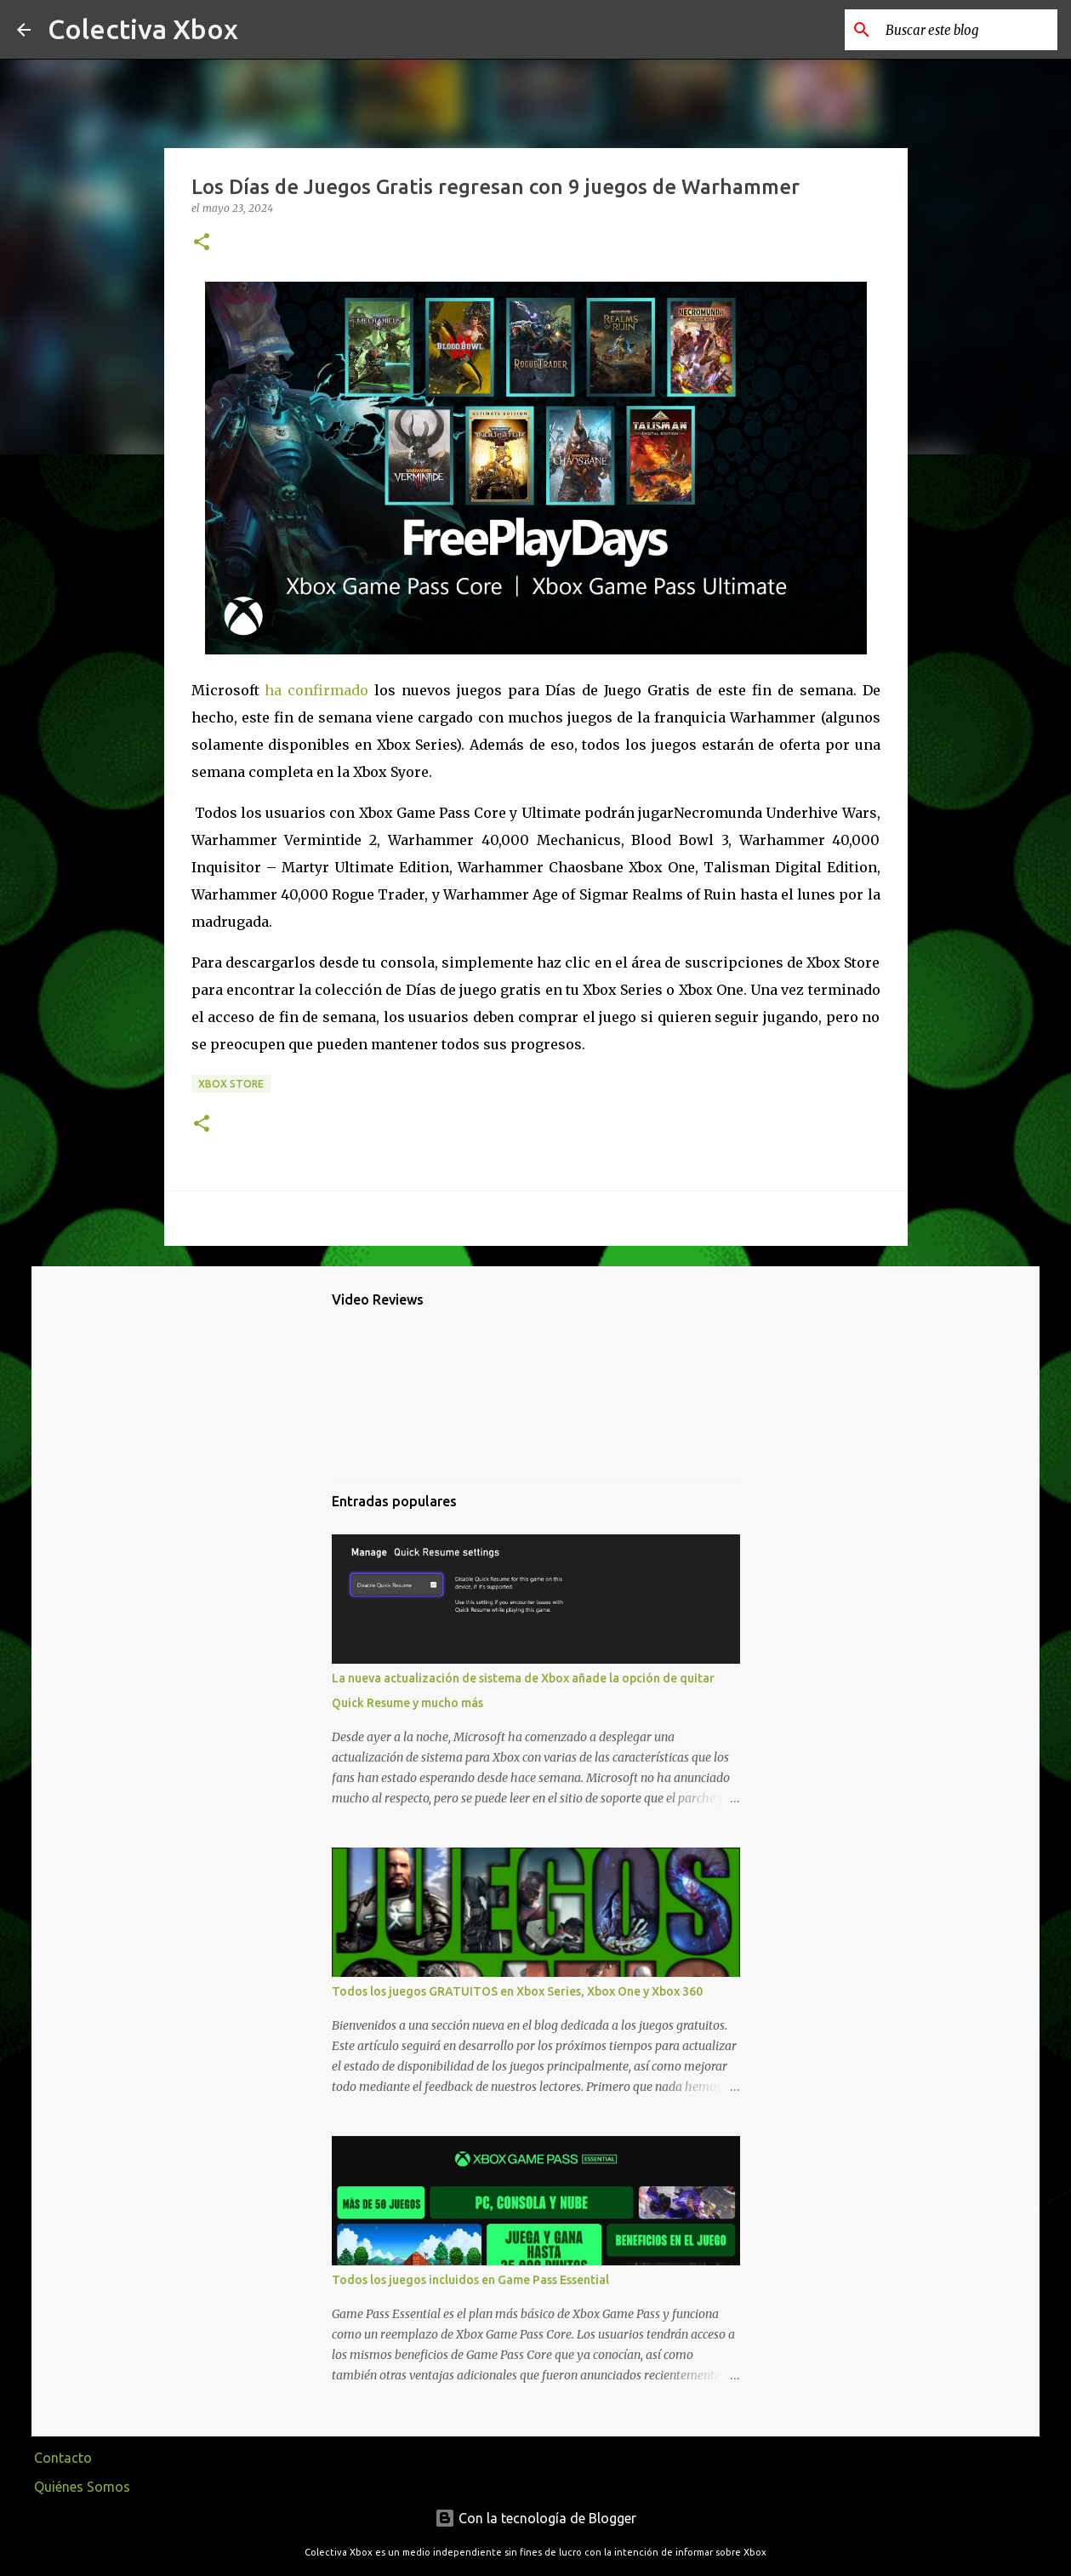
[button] (201, 242)
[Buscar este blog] (968, 29)
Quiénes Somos (82, 2486)
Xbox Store (231, 1083)
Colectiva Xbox (143, 29)
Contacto (63, 2457)
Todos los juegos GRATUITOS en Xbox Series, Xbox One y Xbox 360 (517, 1991)
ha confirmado (316, 690)
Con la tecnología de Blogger (535, 2518)
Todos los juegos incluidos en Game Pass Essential (470, 2280)
